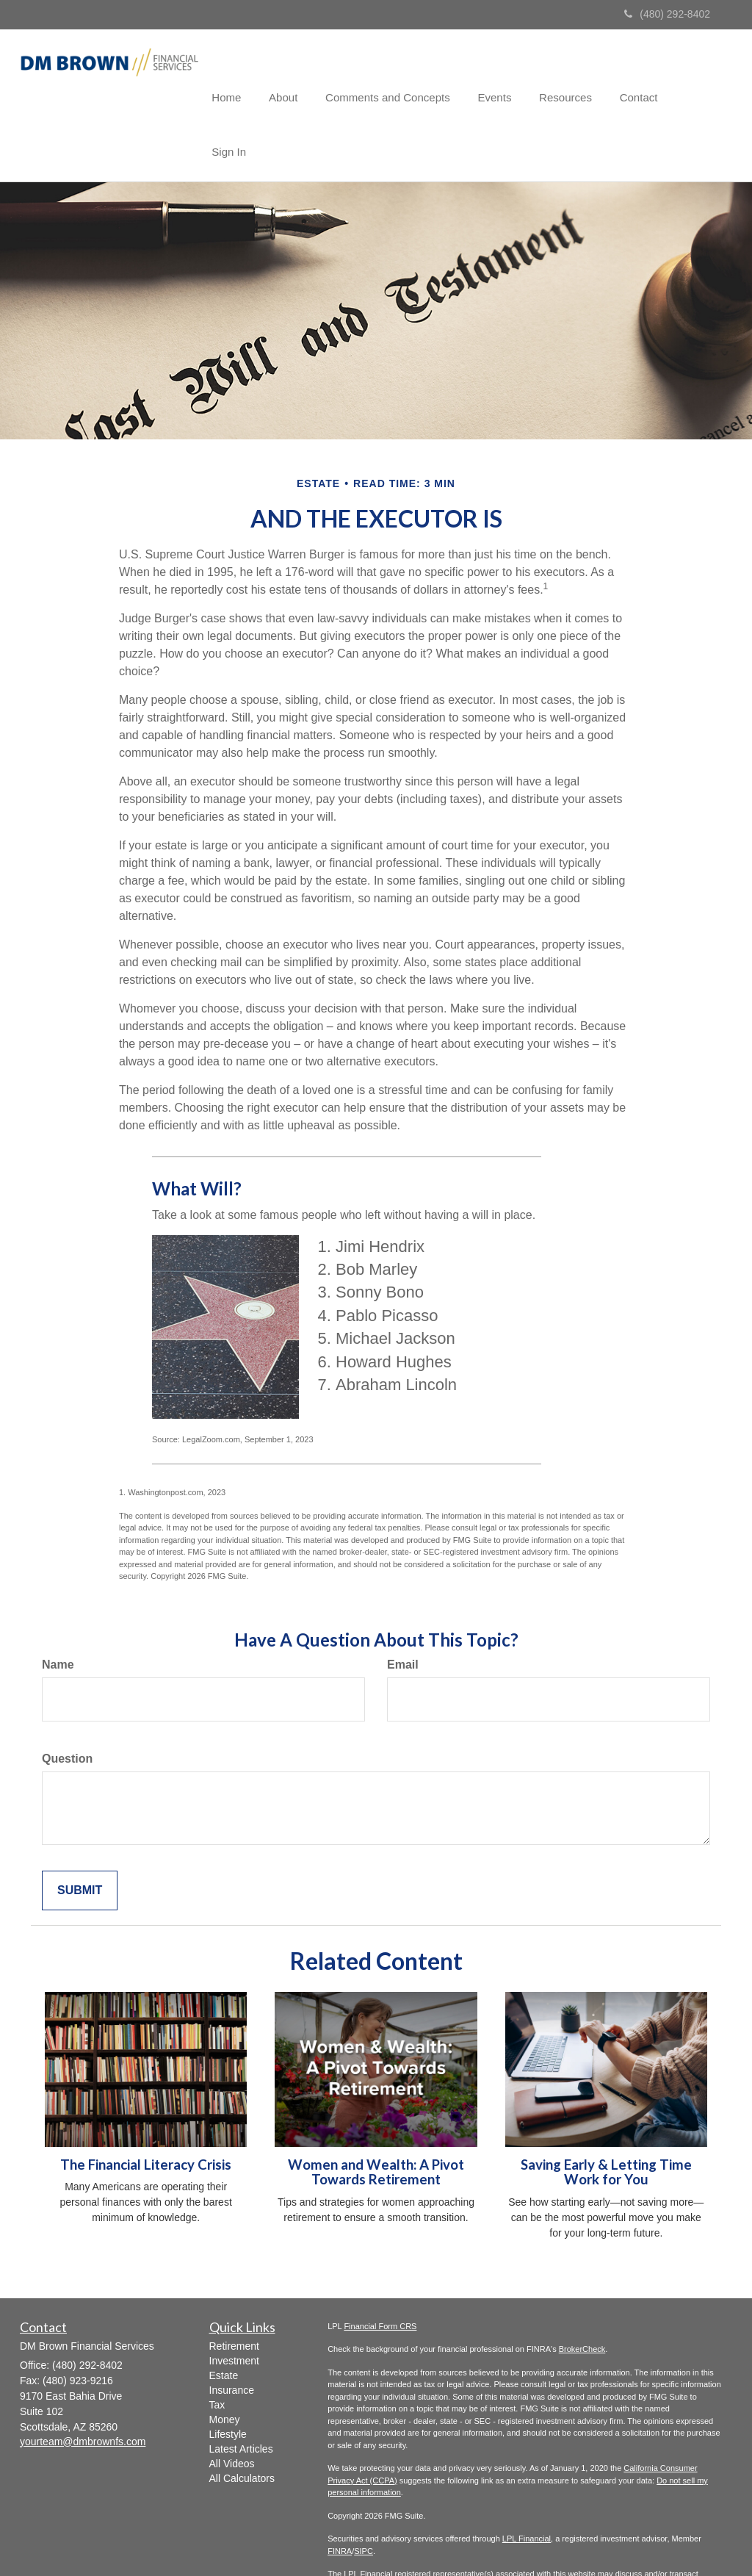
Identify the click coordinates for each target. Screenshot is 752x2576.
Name (58, 1610)
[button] (302, 76)
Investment (234, 2306)
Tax (217, 2350)
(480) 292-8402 (667, 14)
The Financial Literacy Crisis (145, 2110)
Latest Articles (241, 2394)
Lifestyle (228, 2380)
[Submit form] (80, 1836)
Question (67, 1704)
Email (403, 1610)
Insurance (231, 2336)
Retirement (234, 2292)
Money (224, 2365)
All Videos (232, 2409)
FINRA (340, 2496)
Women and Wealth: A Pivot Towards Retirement (376, 2118)
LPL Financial (526, 2484)
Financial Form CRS (380, 2271)
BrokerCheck (582, 2294)
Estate (224, 2321)
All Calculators (242, 2424)
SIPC (363, 2496)
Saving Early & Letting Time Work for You (606, 2118)
